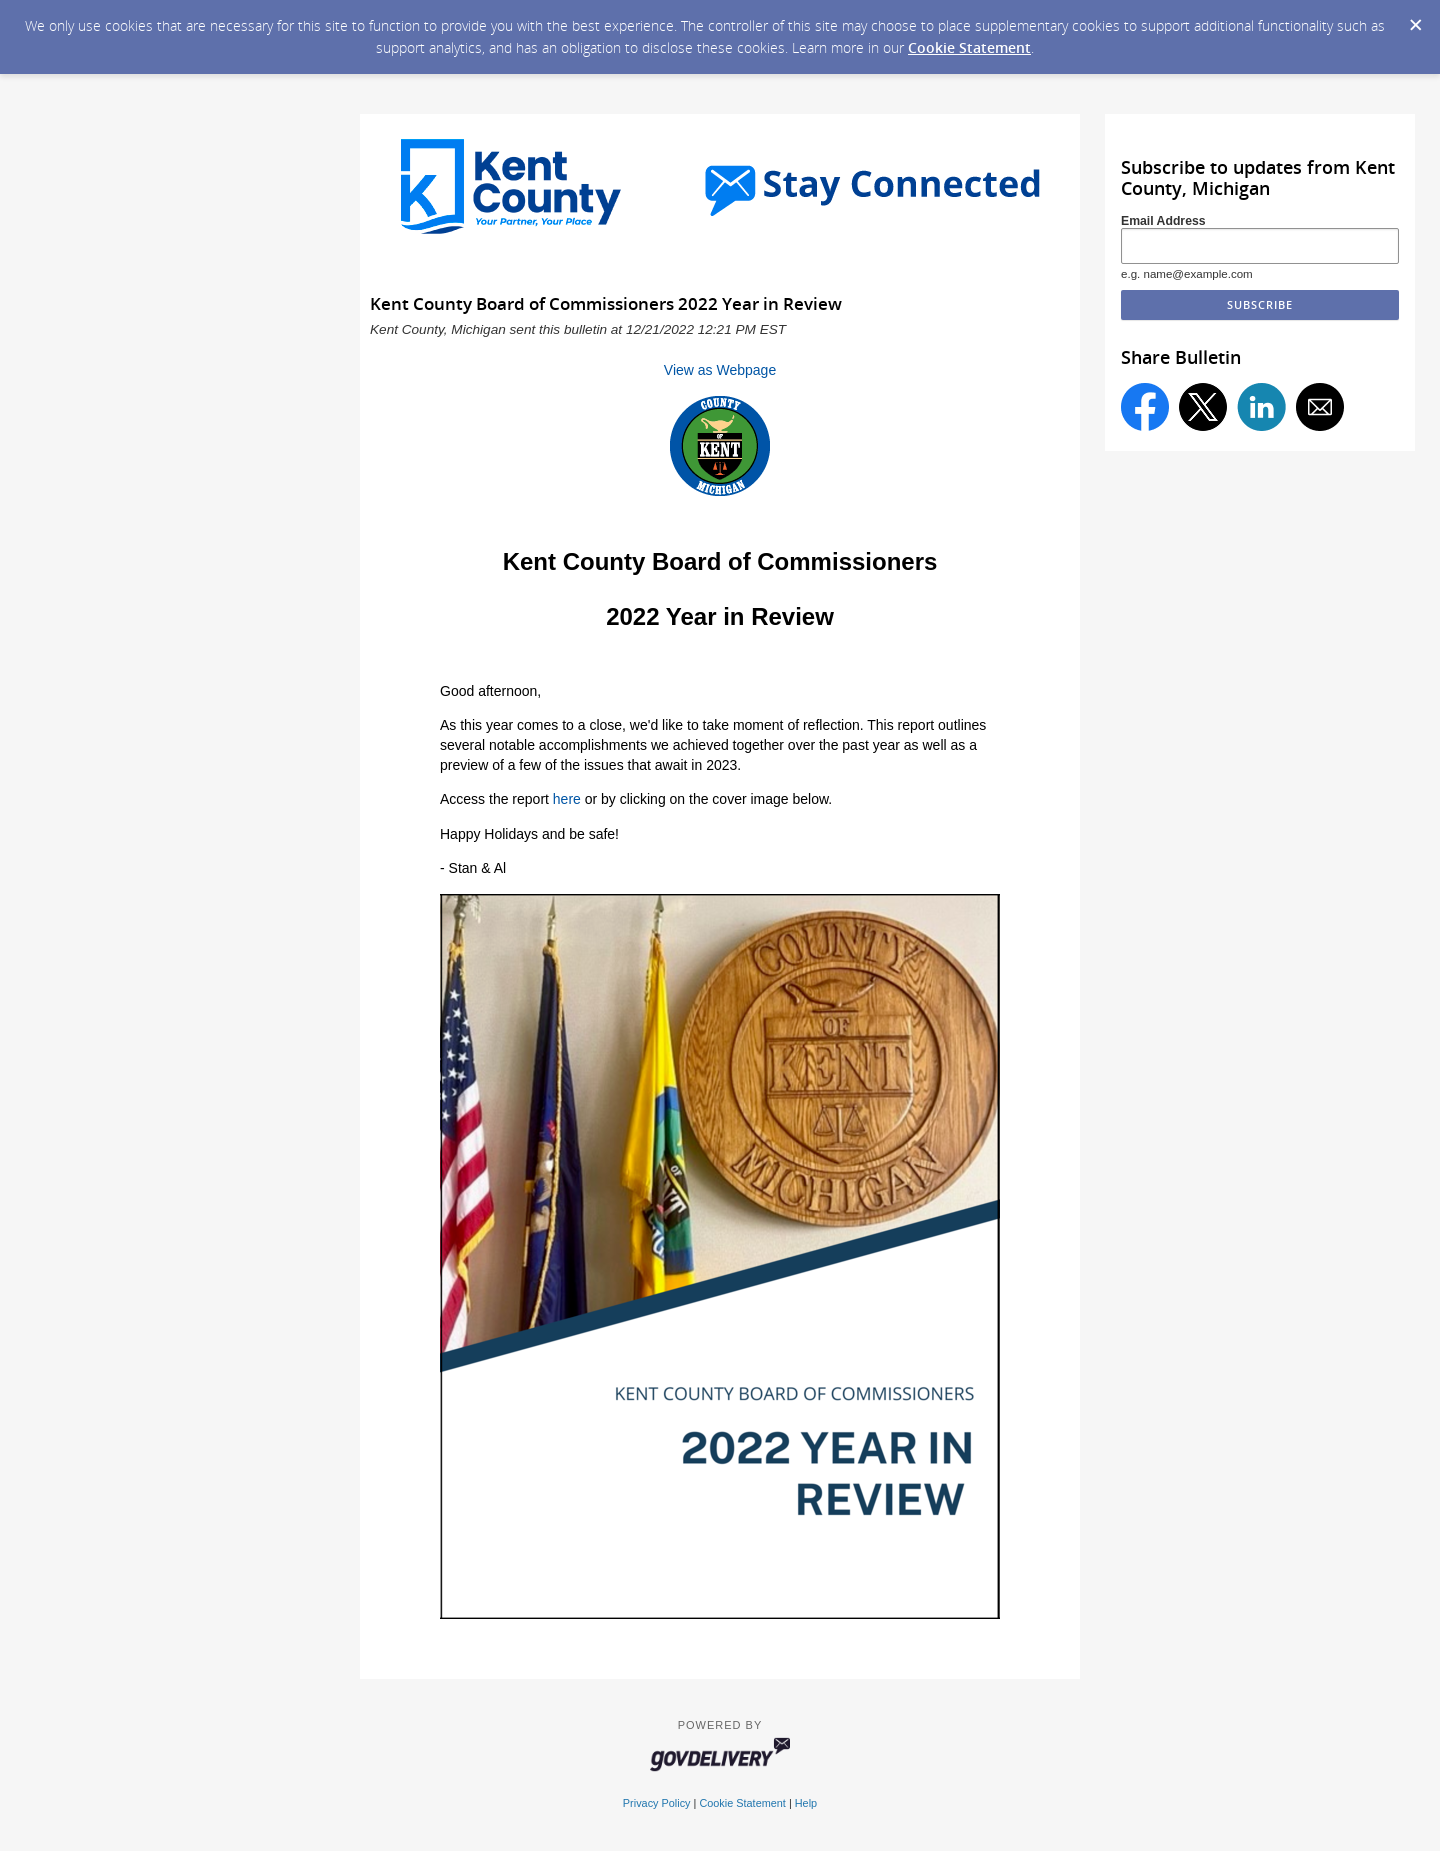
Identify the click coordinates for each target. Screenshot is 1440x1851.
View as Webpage (720, 370)
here (567, 799)
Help (806, 1803)
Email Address (1163, 221)
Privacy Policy (657, 1803)
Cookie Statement (969, 47)
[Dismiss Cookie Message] (1415, 19)
